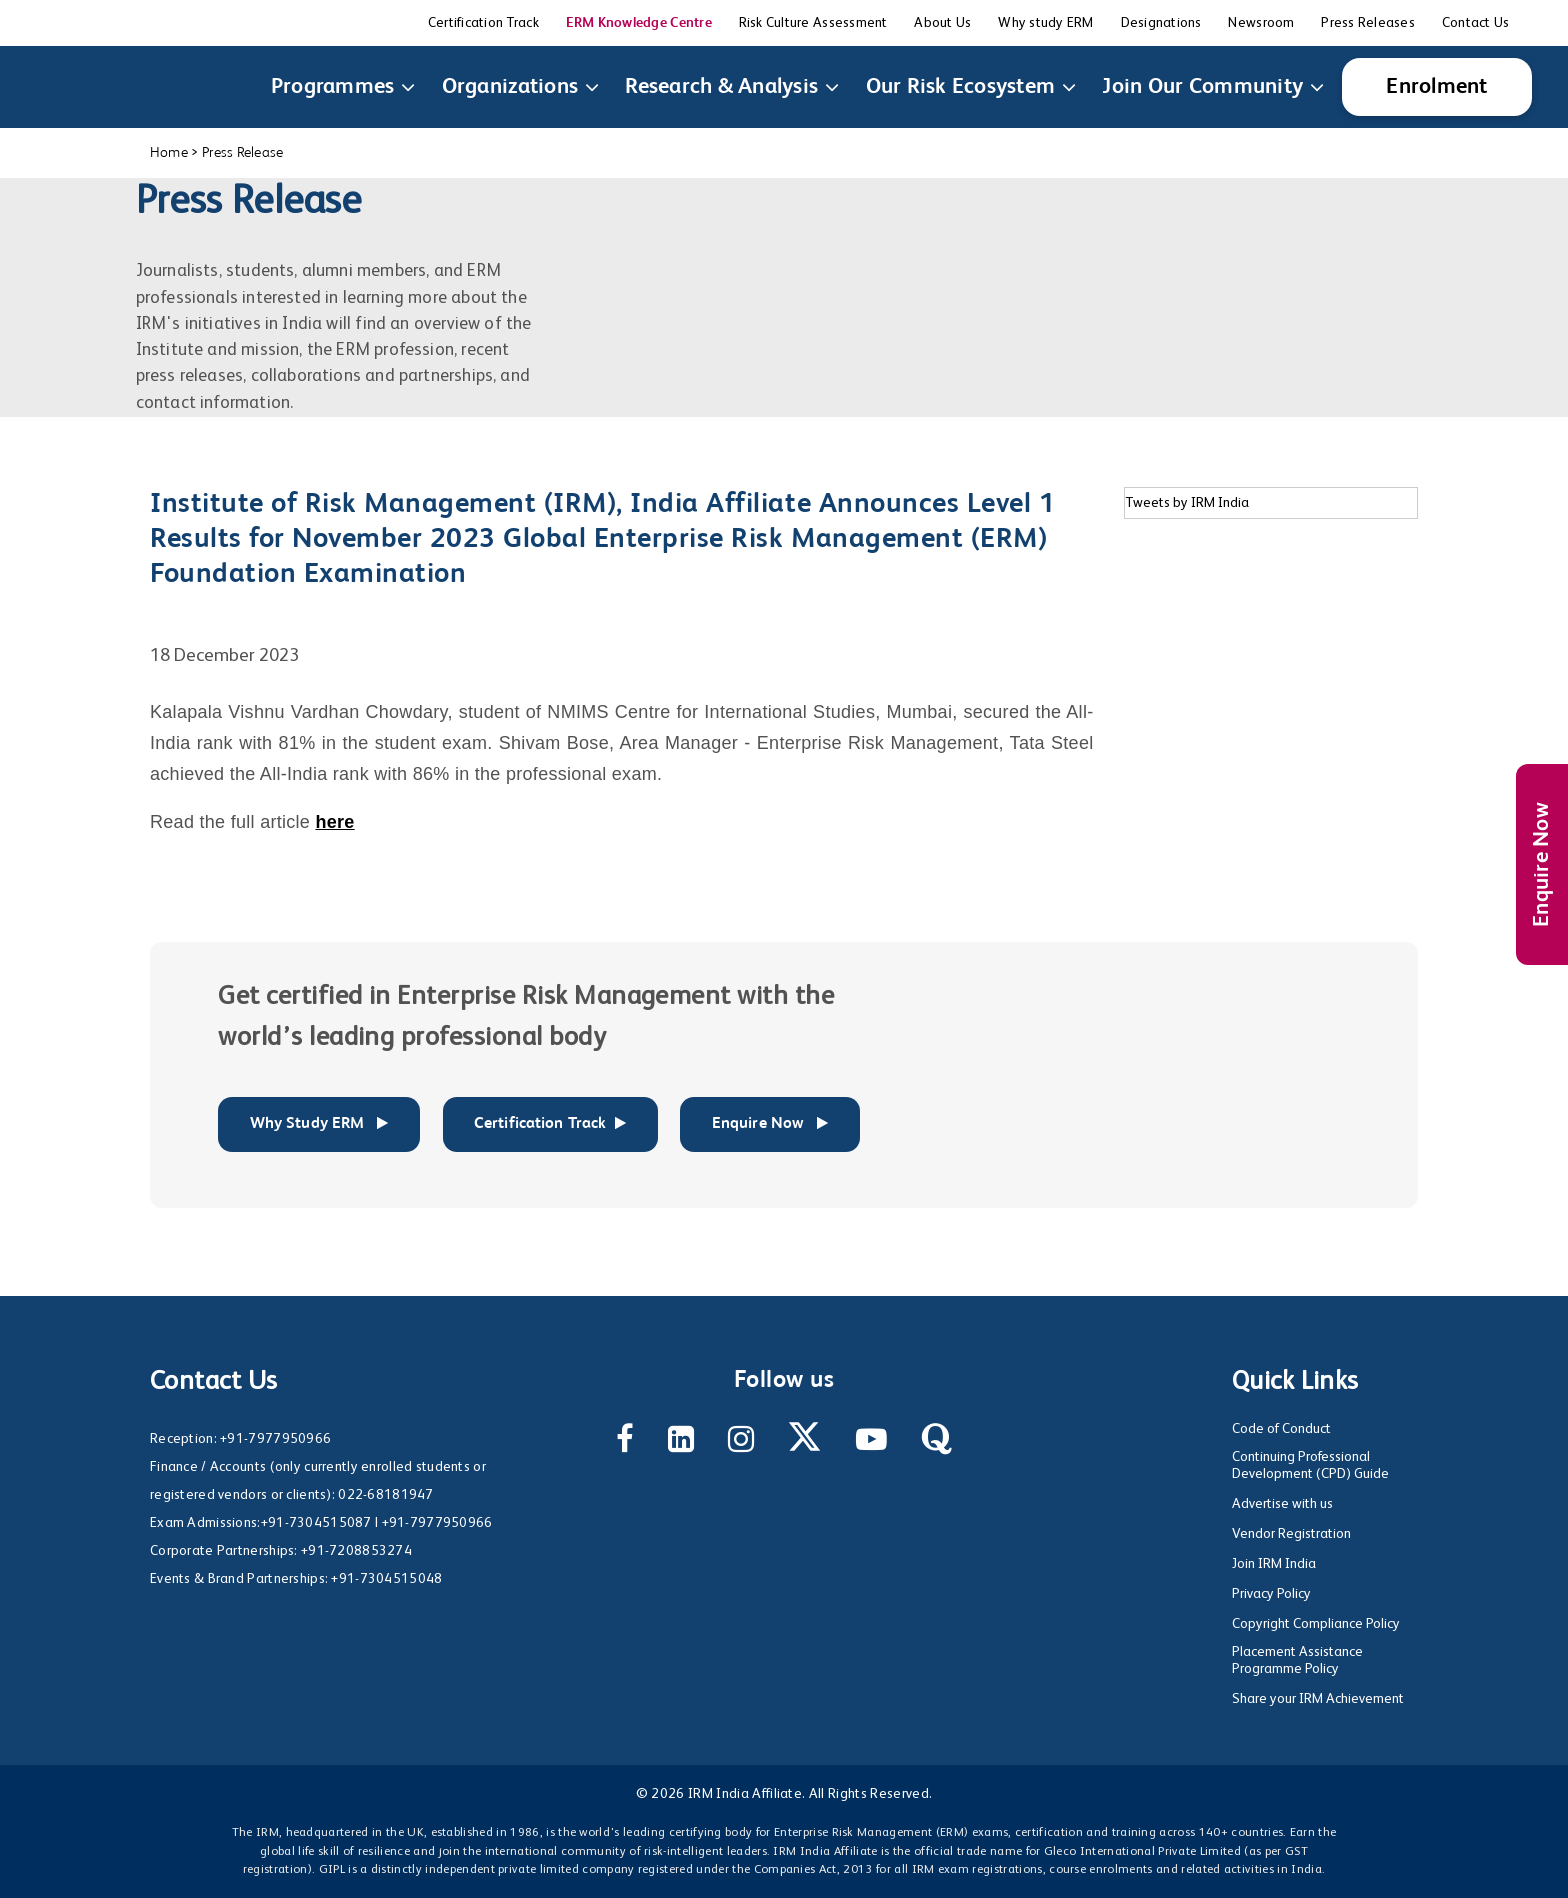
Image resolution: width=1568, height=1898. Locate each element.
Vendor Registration (1291, 1534)
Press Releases (1368, 23)
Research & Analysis (725, 87)
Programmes (337, 87)
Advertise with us (1282, 1504)
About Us (942, 23)
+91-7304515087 (316, 1523)
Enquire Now (1542, 864)
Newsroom (1261, 23)
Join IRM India (1274, 1564)
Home (169, 152)
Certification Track (483, 23)
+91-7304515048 (386, 1579)
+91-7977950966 (275, 1439)
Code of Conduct (1281, 1429)
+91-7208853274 (356, 1551)
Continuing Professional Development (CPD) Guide (1310, 1465)
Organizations (514, 87)
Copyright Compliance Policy (1316, 1624)
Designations (1161, 23)
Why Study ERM (319, 1124)
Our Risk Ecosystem (965, 87)
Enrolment (1436, 87)
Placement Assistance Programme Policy (1297, 1660)
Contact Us (1476, 23)
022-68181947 (385, 1495)
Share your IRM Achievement (1318, 1699)
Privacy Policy (1271, 1594)
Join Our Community (1206, 87)
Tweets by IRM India (1187, 503)
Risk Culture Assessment (813, 23)
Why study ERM (1045, 23)
